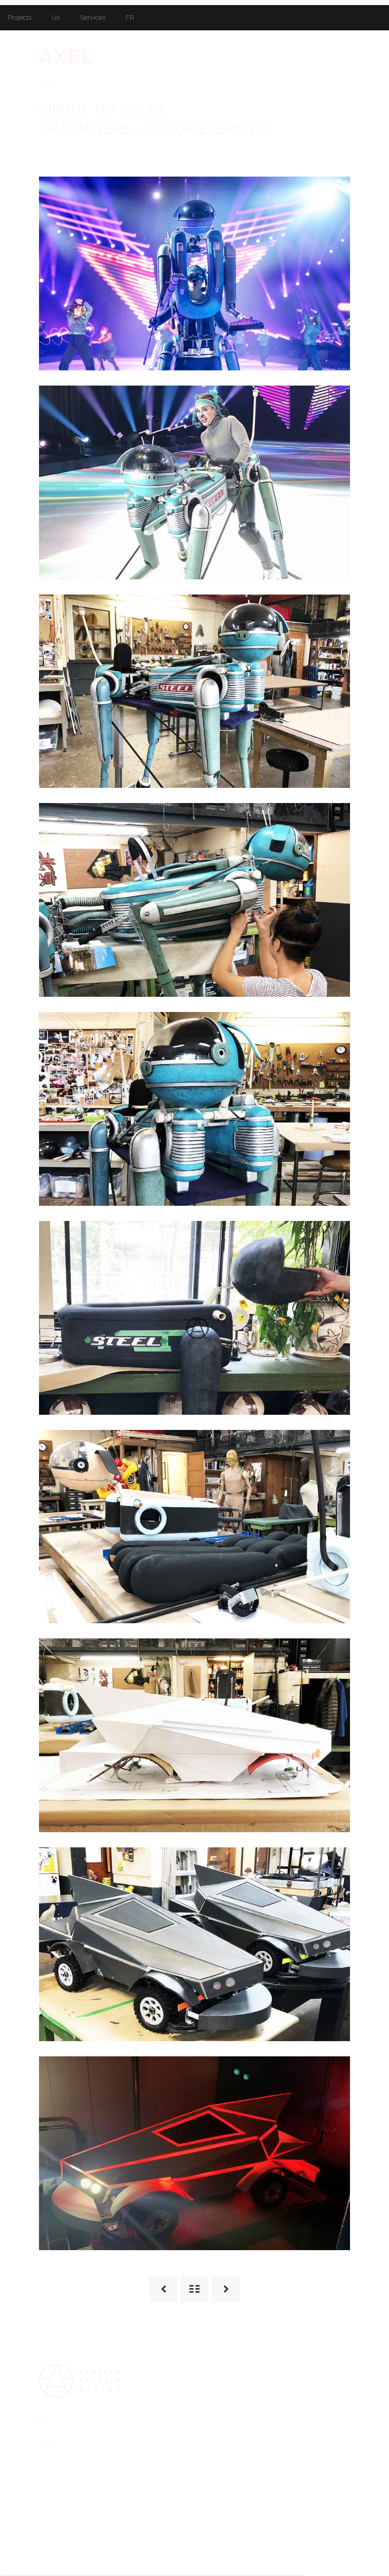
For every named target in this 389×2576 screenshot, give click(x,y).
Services (92, 17)
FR (130, 17)
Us (56, 17)
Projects (19, 17)
